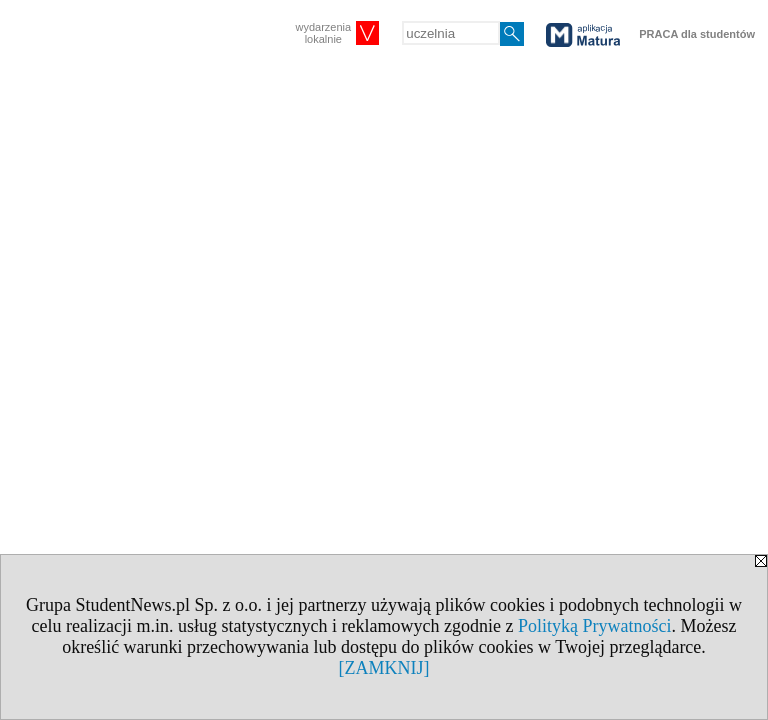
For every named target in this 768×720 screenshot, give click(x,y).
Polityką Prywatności (595, 626)
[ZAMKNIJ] (384, 668)
